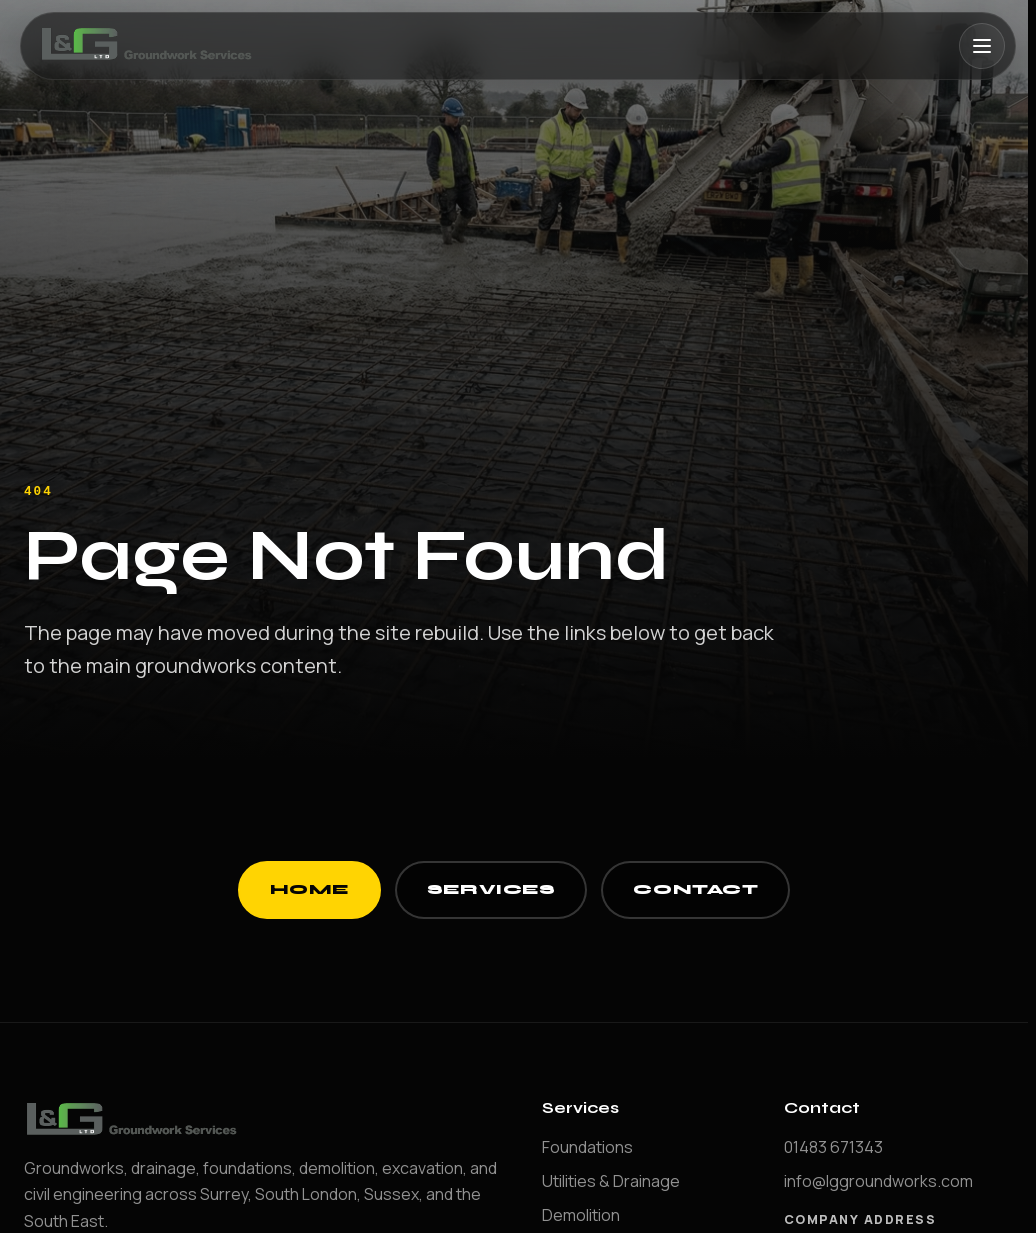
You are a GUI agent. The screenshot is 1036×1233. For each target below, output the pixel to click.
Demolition (581, 1215)
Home (309, 889)
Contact (695, 889)
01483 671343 (833, 1147)
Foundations (587, 1147)
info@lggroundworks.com (878, 1181)
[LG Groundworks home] (149, 46)
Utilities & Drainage (611, 1181)
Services (491, 889)
